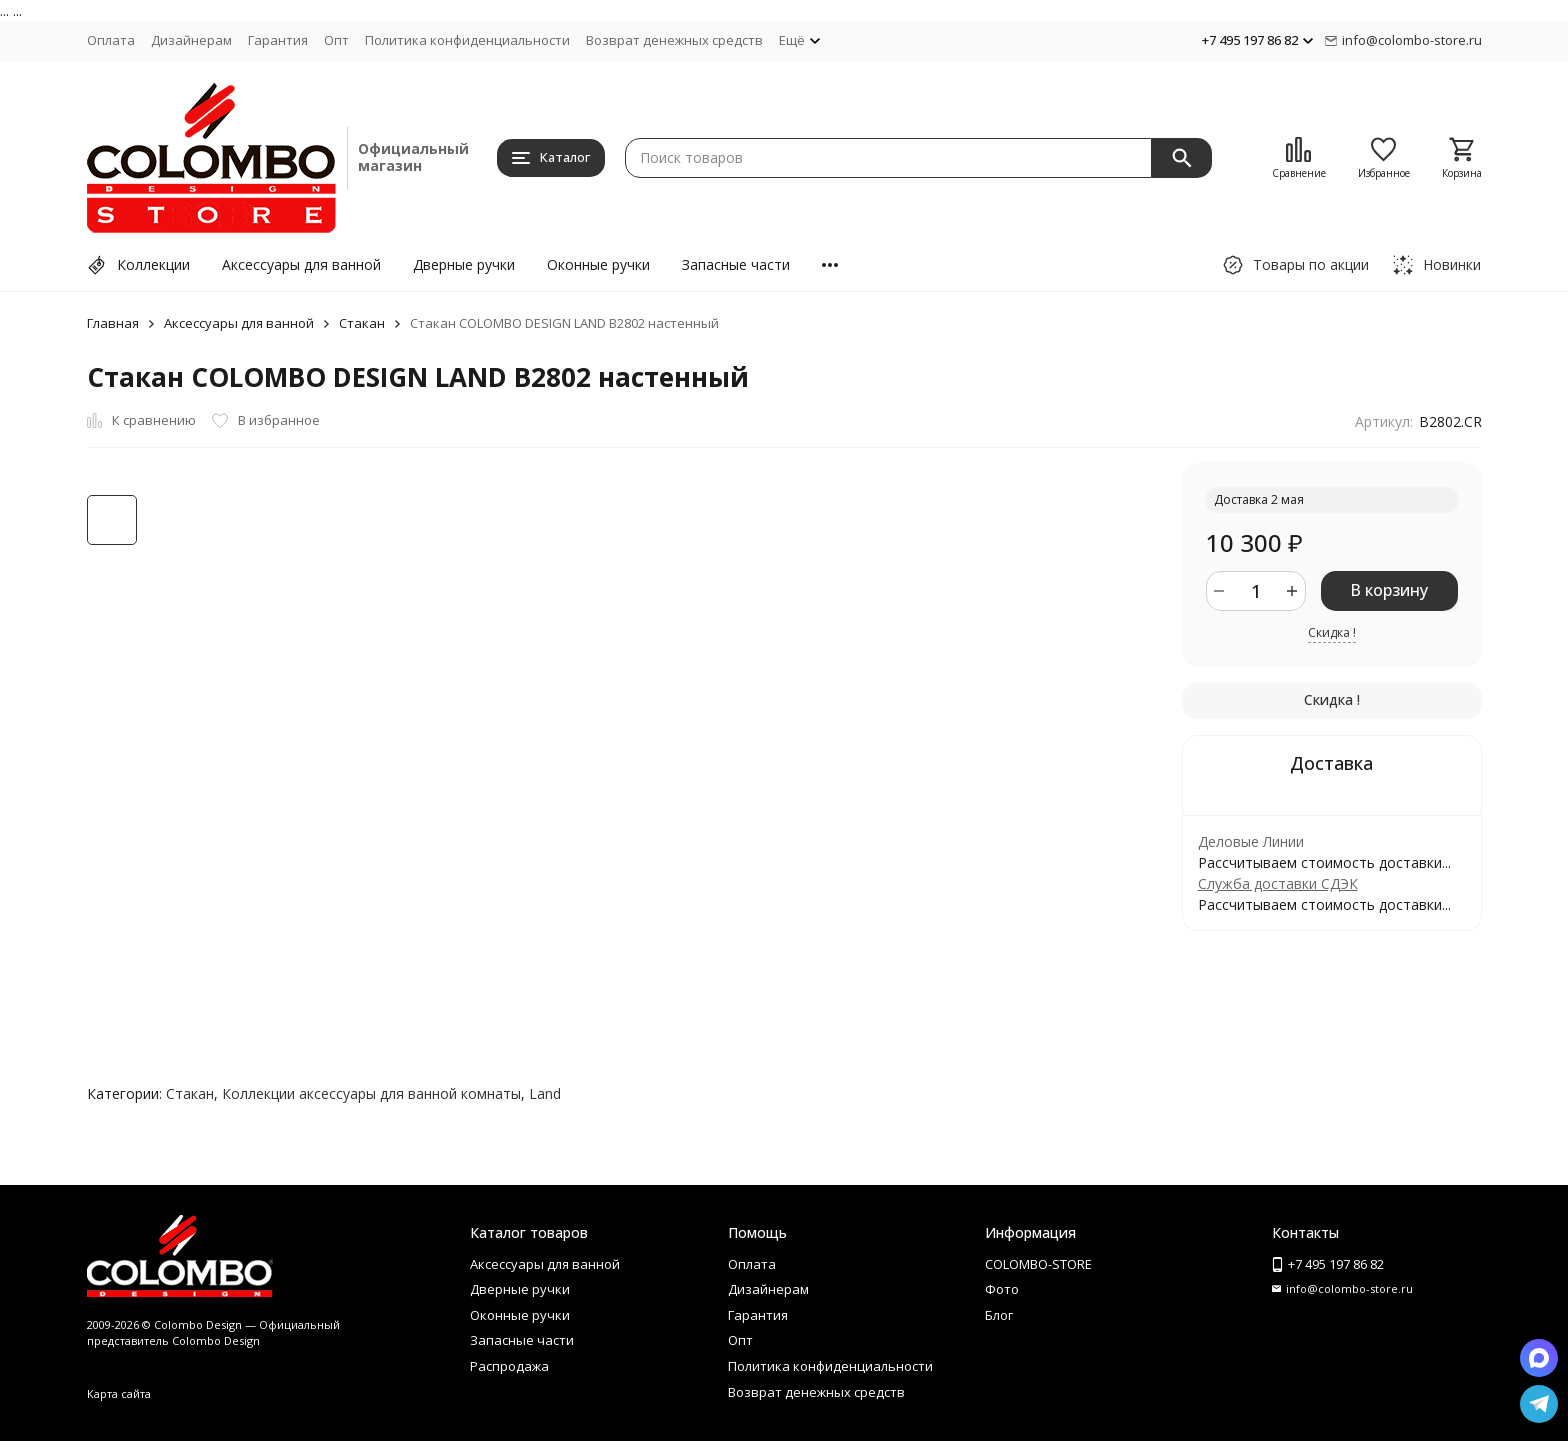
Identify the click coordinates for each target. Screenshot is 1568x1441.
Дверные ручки (464, 264)
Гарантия (278, 40)
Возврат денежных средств (674, 40)
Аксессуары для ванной (301, 264)
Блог (999, 1315)
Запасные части (736, 264)
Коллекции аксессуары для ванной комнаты (371, 1093)
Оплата (111, 40)
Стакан (362, 323)
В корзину (1389, 590)
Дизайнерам (191, 40)
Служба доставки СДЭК (1278, 883)
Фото (1002, 1289)
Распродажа (509, 1366)
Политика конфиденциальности (467, 40)
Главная (113, 323)
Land (545, 1093)
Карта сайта (119, 1393)
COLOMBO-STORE (1038, 1264)
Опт (336, 40)
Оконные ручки (598, 264)
